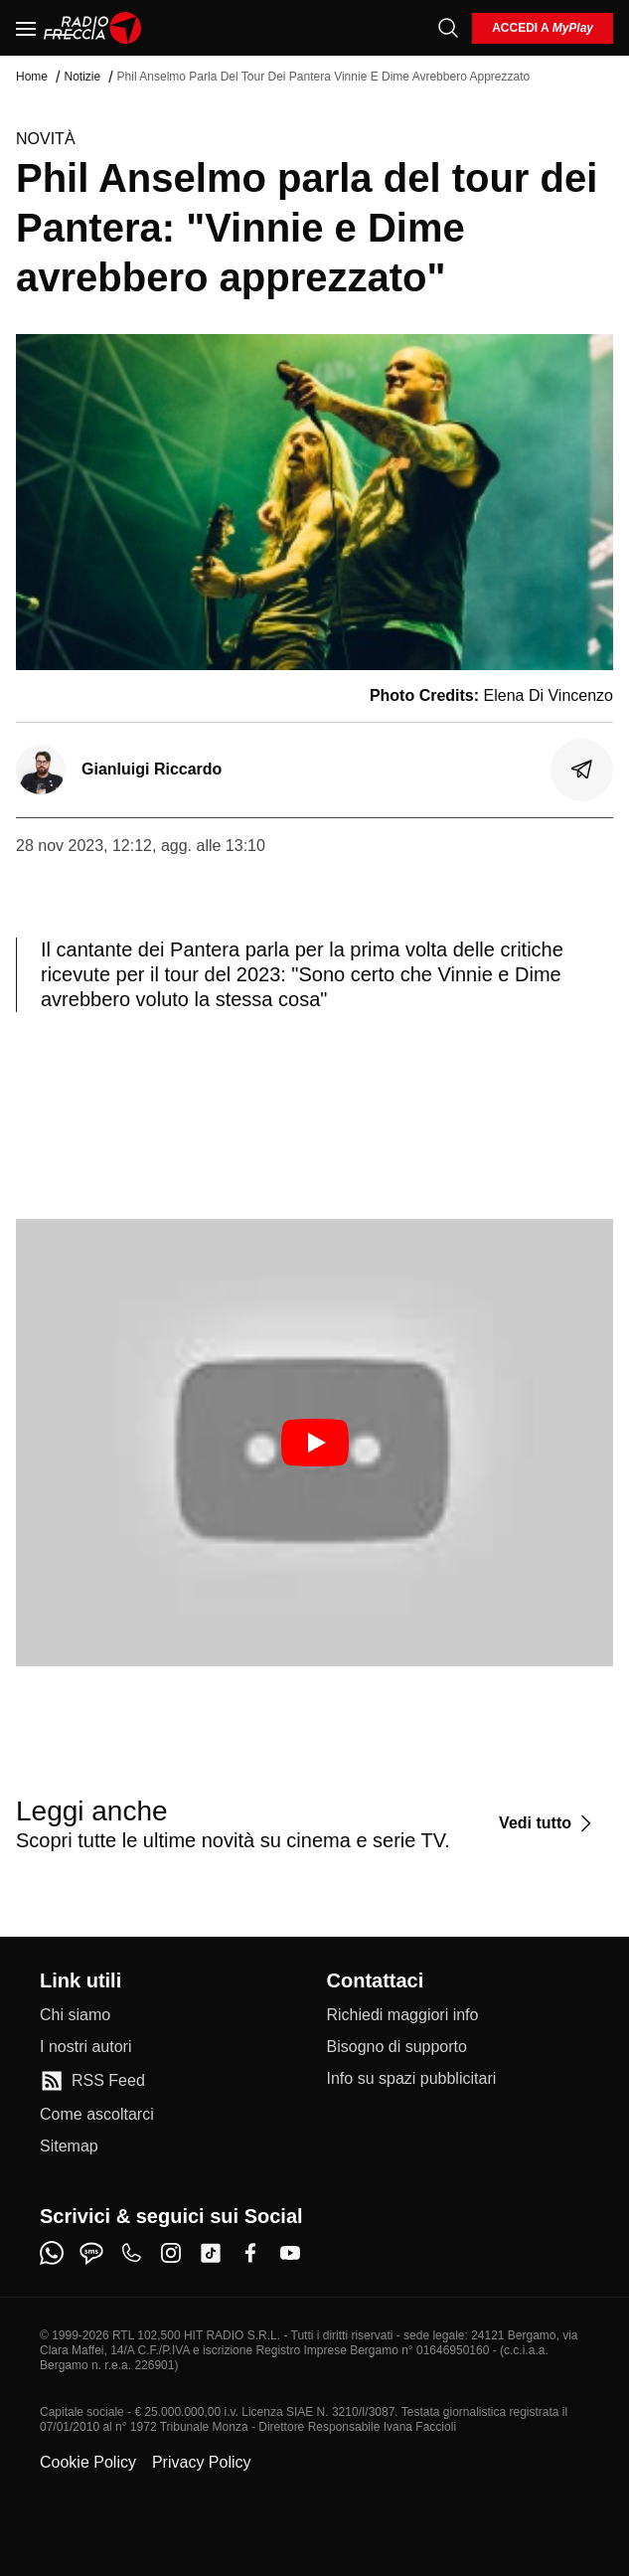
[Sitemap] (69, 2146)
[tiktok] (211, 2253)
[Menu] (26, 28)
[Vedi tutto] (548, 1823)
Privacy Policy (201, 2462)
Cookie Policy (88, 2462)
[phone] (131, 2253)
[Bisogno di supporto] (397, 2047)
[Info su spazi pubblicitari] (412, 2079)
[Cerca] (448, 28)
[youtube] (290, 2253)
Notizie (82, 77)
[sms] (91, 2253)
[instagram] (171, 2253)
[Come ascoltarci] (97, 2115)
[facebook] (250, 2253)
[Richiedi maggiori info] (403, 2015)
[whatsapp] (52, 2253)
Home (32, 77)
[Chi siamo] (75, 2015)
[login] (542, 28)
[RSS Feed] (92, 2081)
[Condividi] (582, 769)
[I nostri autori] (85, 2047)
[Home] (93, 28)
